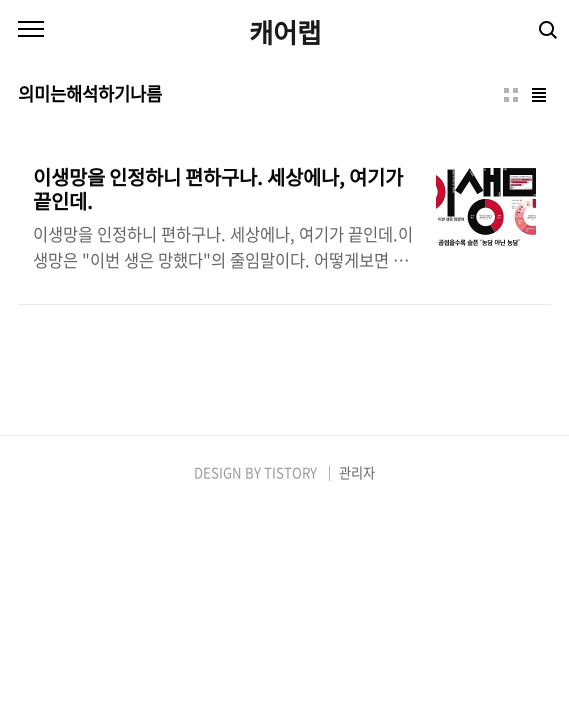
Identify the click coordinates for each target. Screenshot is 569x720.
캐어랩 (285, 31)
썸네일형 (511, 95)
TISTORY (290, 472)
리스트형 (539, 95)
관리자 (357, 472)
